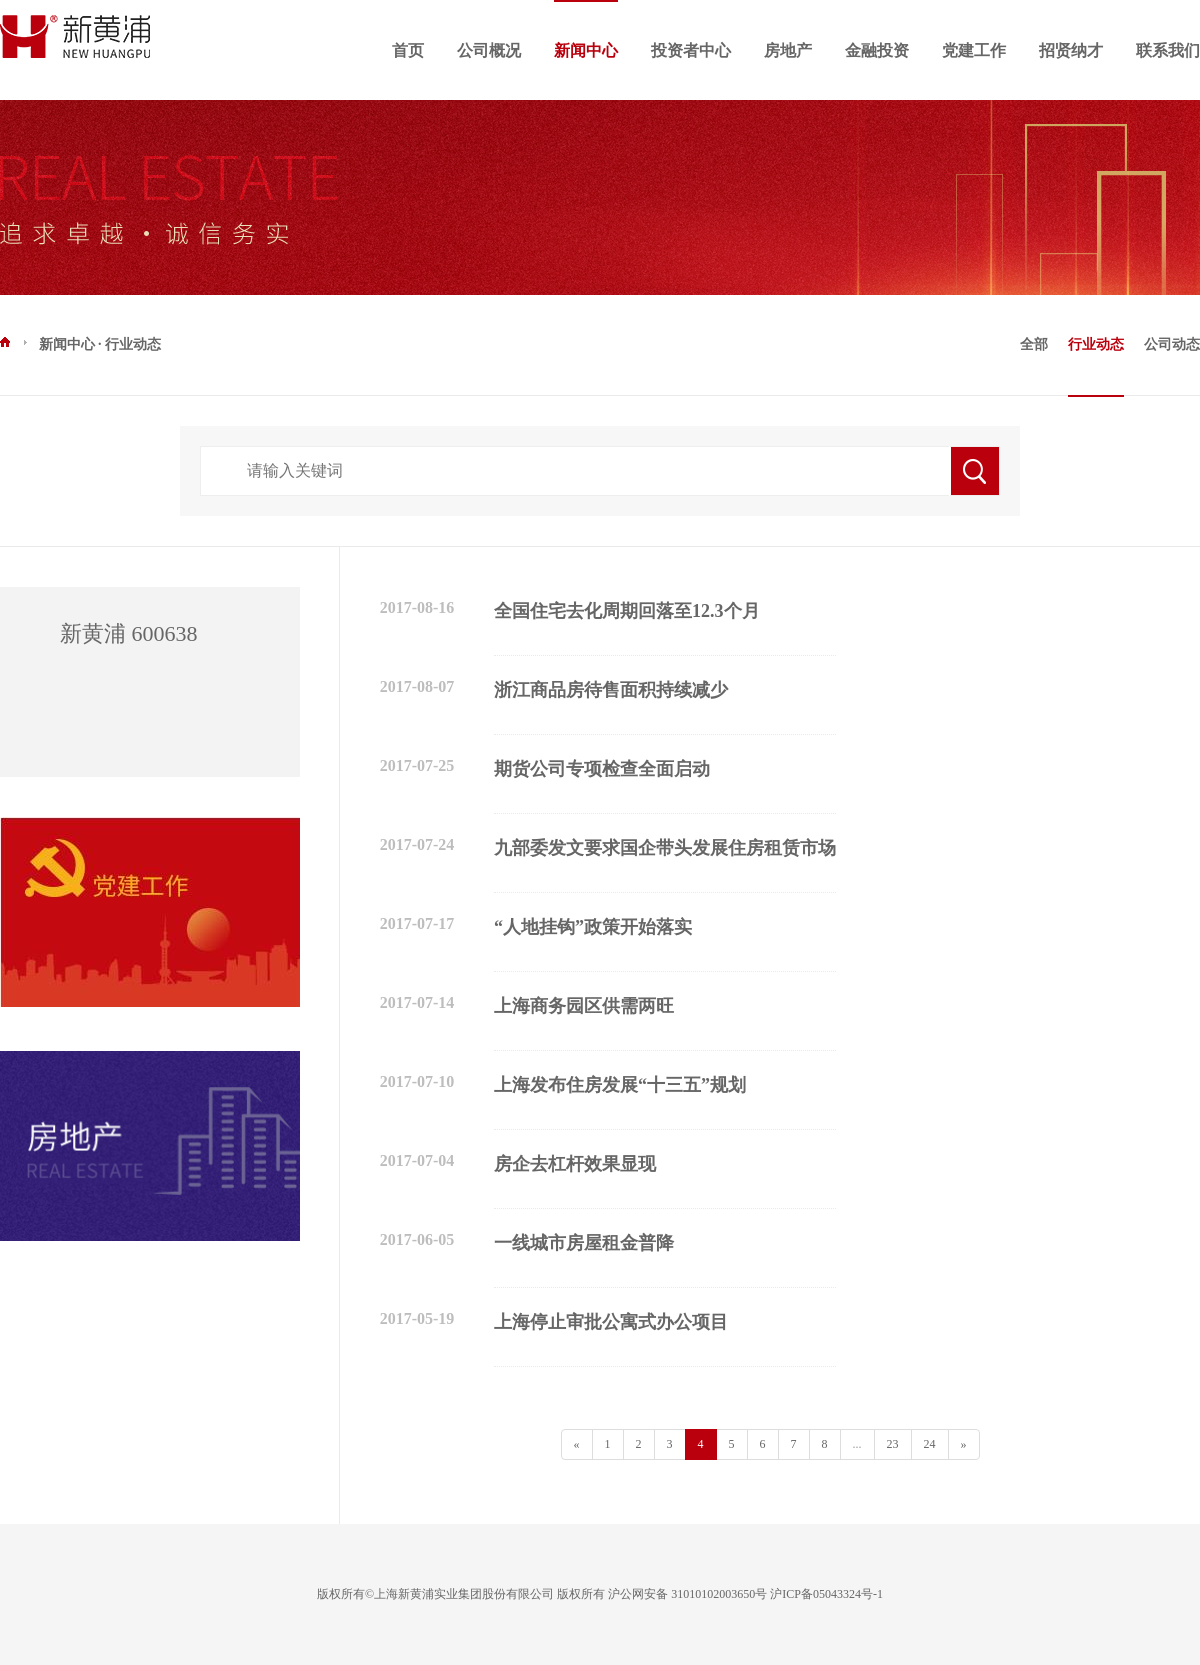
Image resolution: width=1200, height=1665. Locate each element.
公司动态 (1172, 344)
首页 (408, 50)
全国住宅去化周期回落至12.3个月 (627, 611)
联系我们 (1168, 50)
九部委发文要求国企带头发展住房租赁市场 (665, 848)
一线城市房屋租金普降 (584, 1243)
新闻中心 (586, 50)
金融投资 (877, 50)
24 (930, 1444)
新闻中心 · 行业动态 (80, 343)
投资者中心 (691, 50)
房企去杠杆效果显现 (575, 1164)
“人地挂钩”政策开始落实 (593, 927)
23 (893, 1444)
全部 (1034, 344)
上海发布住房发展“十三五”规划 (620, 1085)
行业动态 (1096, 344)
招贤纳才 (1071, 50)
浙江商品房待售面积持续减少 (611, 690)
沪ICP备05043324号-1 (826, 1594)
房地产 (788, 50)
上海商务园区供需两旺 (584, 1006)
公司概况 (489, 50)
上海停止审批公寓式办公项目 (611, 1322)
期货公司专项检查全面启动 (602, 769)
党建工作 (974, 50)
